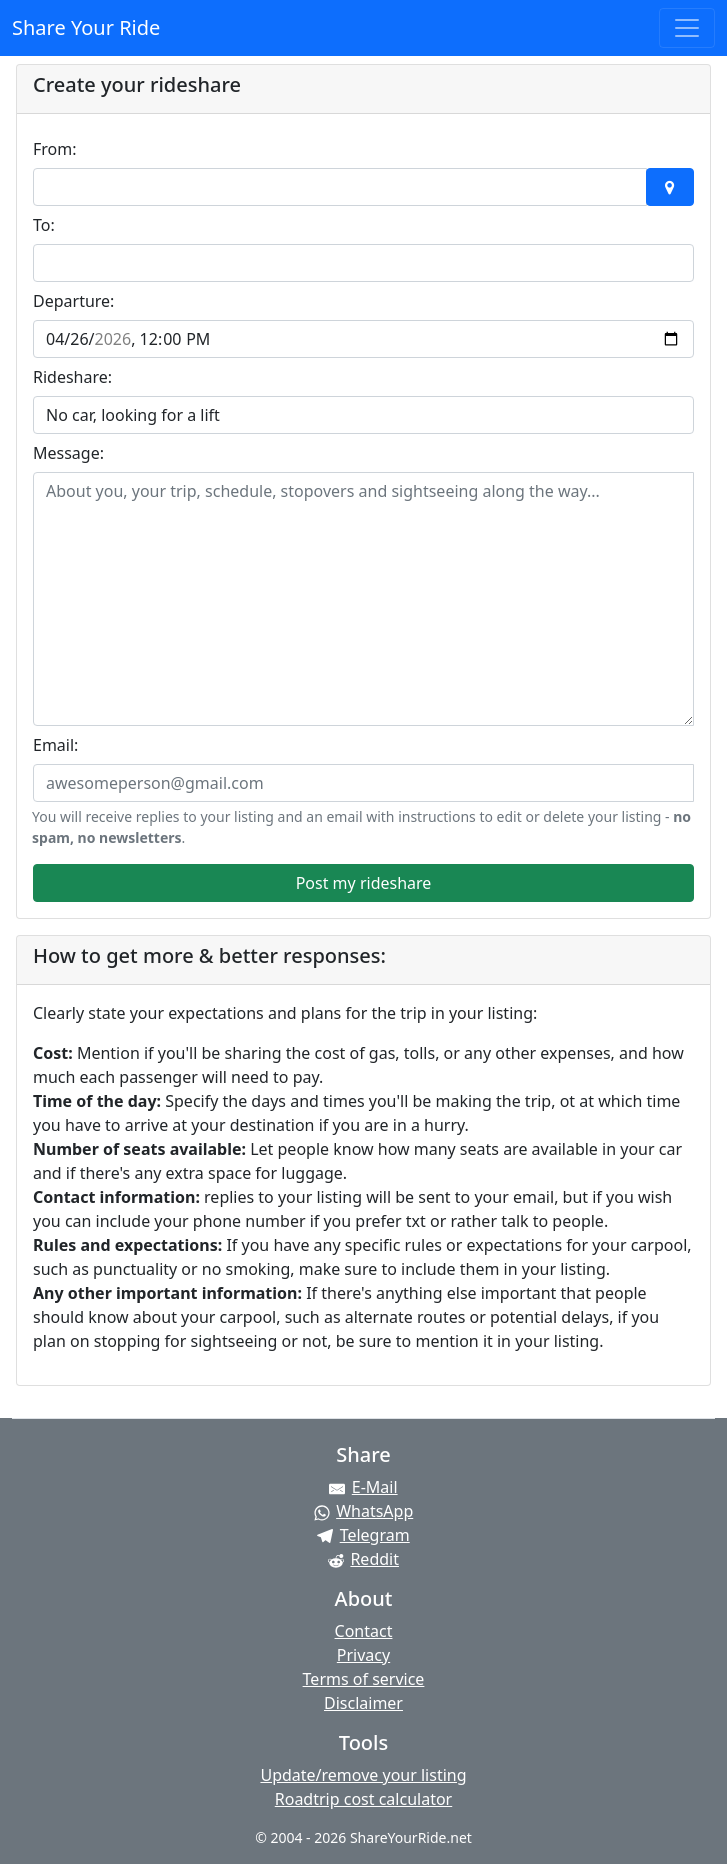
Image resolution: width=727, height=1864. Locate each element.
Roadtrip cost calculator (363, 1799)
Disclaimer (363, 1703)
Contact (364, 1631)
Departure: (73, 301)
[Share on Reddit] (363, 1559)
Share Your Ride (86, 27)
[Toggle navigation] (687, 28)
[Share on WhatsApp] (363, 1511)
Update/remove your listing (363, 1775)
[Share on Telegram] (363, 1535)
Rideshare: (72, 377)
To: (44, 225)
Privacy (363, 1655)
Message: (68, 453)
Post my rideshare (364, 883)
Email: (55, 745)
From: (55, 149)
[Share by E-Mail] (363, 1487)
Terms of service (364, 1679)
